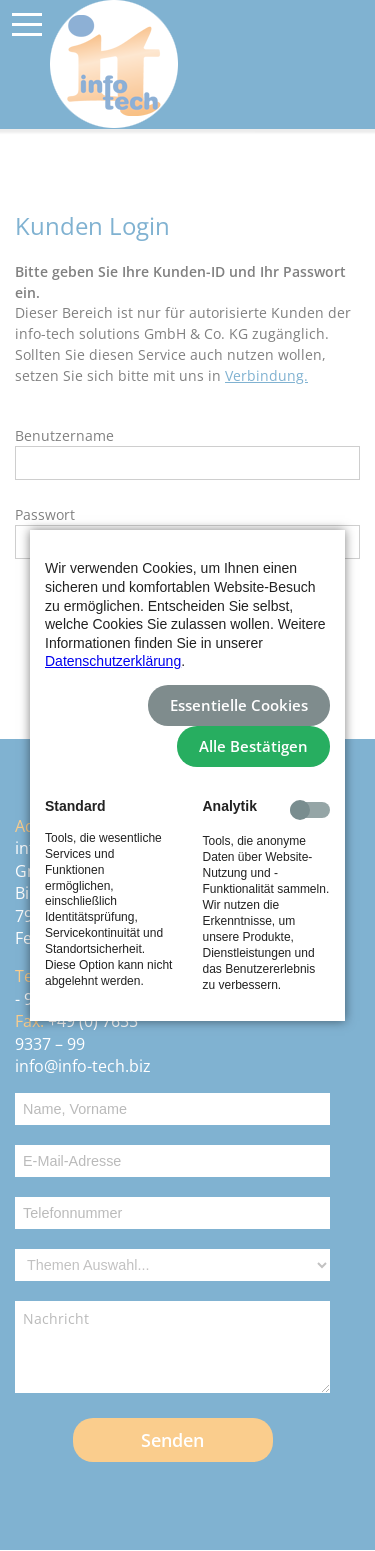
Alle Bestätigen (253, 746)
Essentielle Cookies (239, 705)
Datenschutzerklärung (113, 661)
